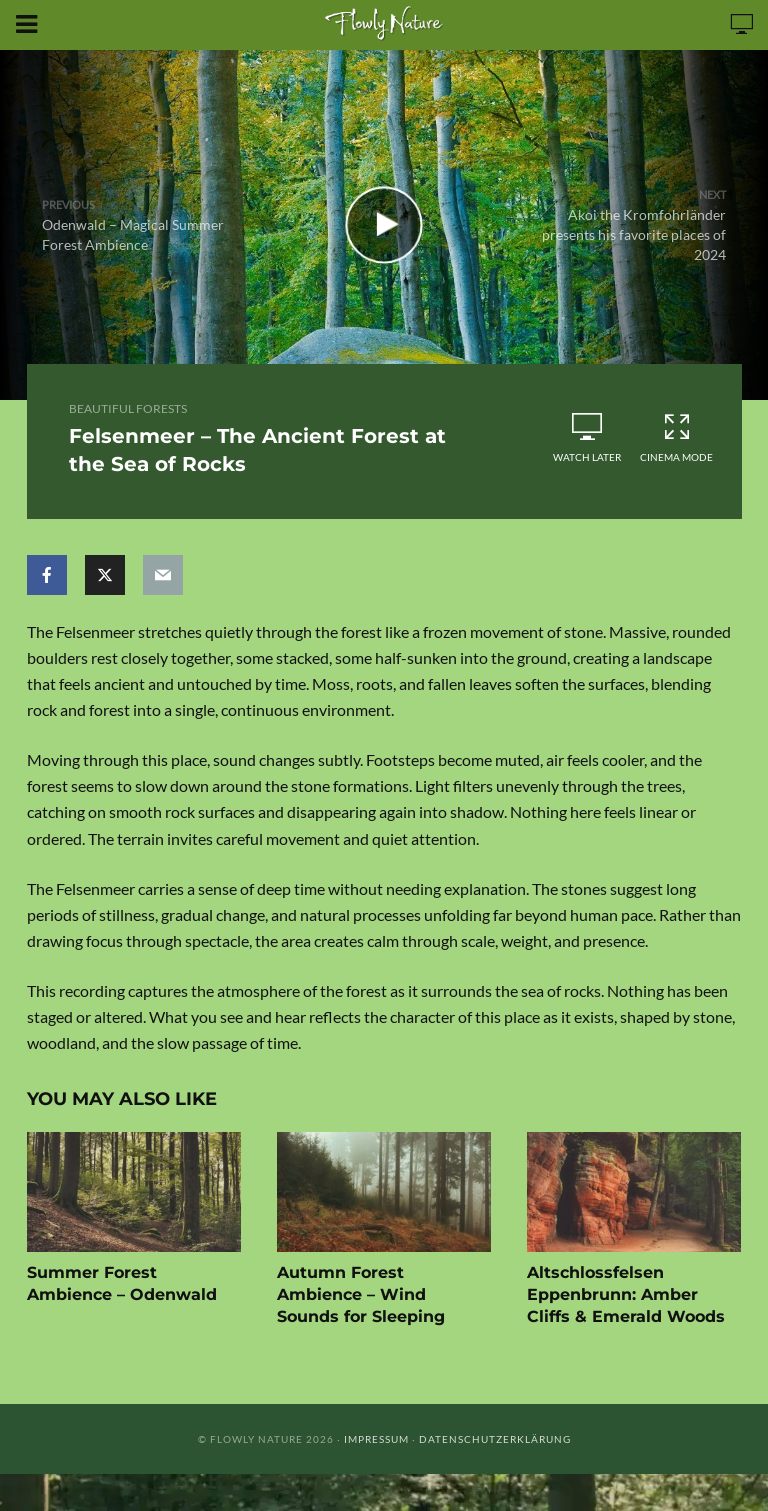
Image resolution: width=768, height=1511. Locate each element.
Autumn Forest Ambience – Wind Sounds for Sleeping (361, 1294)
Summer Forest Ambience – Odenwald (122, 1283)
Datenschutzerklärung (495, 1439)
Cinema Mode (677, 437)
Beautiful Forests (128, 408)
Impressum (376, 1439)
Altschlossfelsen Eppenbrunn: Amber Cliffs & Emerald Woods (626, 1294)
